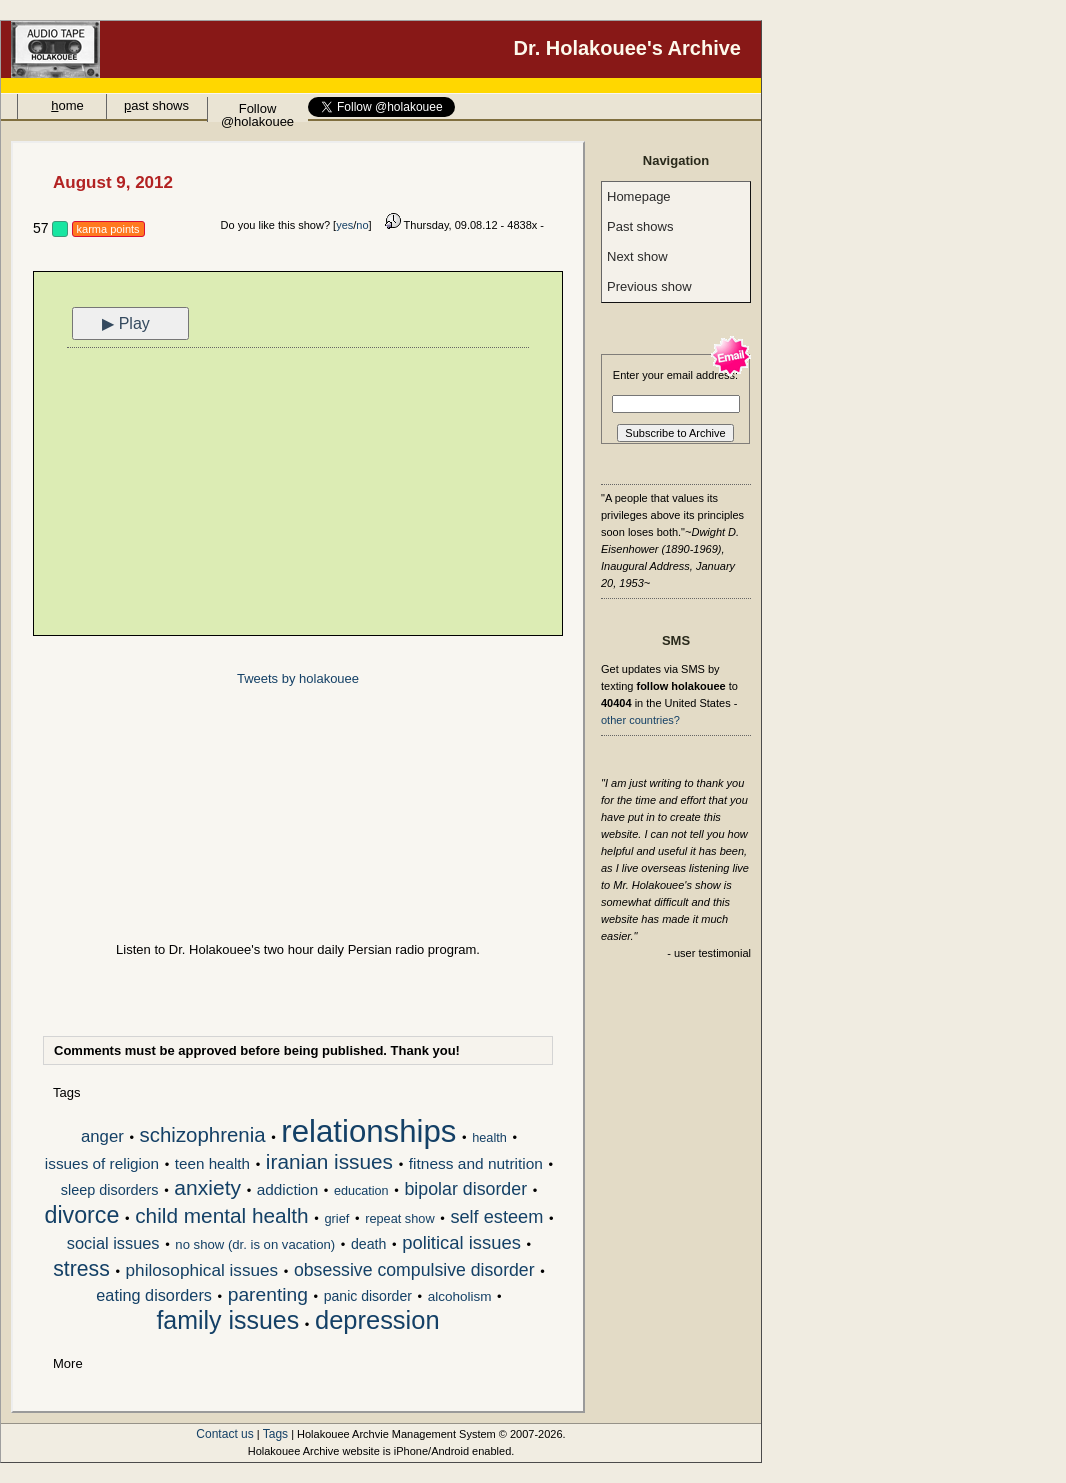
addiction (287, 1189)
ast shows (156, 105)
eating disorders (154, 1295)
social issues (113, 1243)
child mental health (221, 1217)
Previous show (649, 286)
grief (336, 1218)
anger (102, 1137)
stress (81, 1270)
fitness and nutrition (476, 1163)
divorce (81, 1217)
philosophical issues (202, 1271)
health (489, 1137)
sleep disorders (110, 1190)
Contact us (224, 1434)
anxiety (207, 1189)
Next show (637, 256)
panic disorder (368, 1296)
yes (344, 225)
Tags (275, 1434)
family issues (227, 1322)
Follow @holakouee (257, 111)
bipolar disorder (465, 1190)
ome (67, 105)
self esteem (496, 1218)
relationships (368, 1133)
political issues (461, 1243)
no (362, 225)
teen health (212, 1163)
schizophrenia (203, 1136)
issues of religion (102, 1163)
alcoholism (460, 1296)
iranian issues (329, 1163)
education (361, 1191)
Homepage (639, 196)
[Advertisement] (298, 494)
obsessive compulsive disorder (414, 1271)
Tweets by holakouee (298, 678)
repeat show (399, 1218)
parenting (268, 1295)
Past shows (640, 226)
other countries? (640, 720)
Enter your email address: (675, 375)
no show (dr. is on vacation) (255, 1244)
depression (377, 1322)
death (368, 1244)
